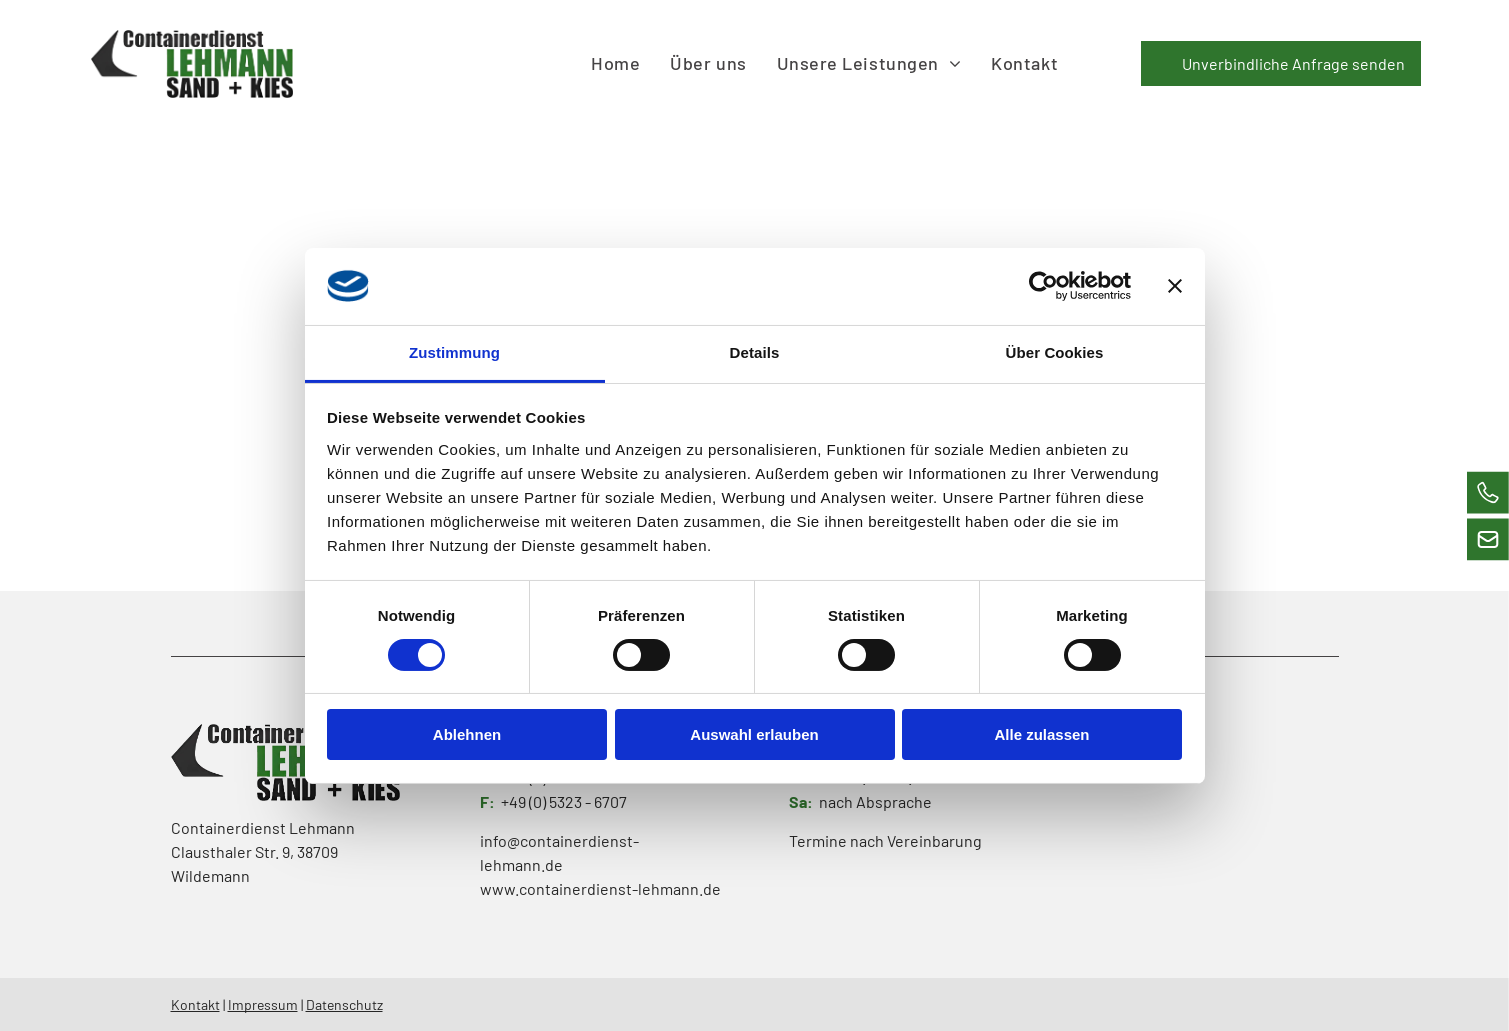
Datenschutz (344, 1004)
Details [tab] (755, 351)
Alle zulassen (1041, 734)
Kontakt (195, 1004)
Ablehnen (467, 734)
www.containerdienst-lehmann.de (600, 888)
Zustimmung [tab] (454, 351)
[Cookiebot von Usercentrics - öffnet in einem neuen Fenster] (1043, 286)
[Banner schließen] (1175, 286)
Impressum (263, 1004)
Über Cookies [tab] (1055, 351)
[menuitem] (615, 63)
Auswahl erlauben (754, 734)
